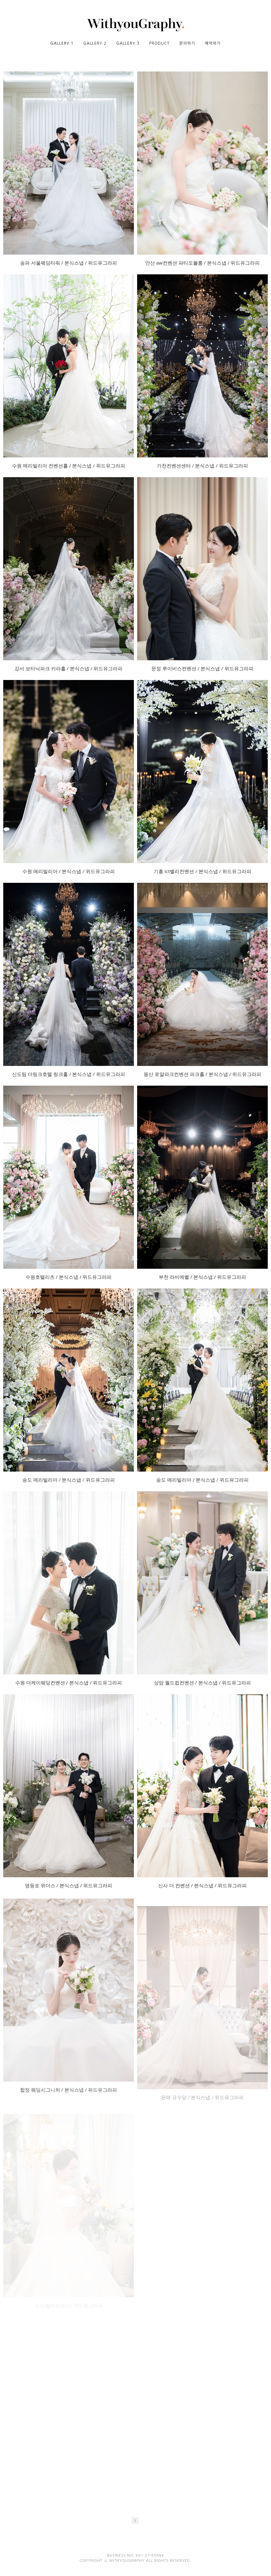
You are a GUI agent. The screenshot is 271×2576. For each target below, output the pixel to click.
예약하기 (213, 43)
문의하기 (187, 43)
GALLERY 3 (127, 43)
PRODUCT (159, 43)
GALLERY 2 (94, 43)
